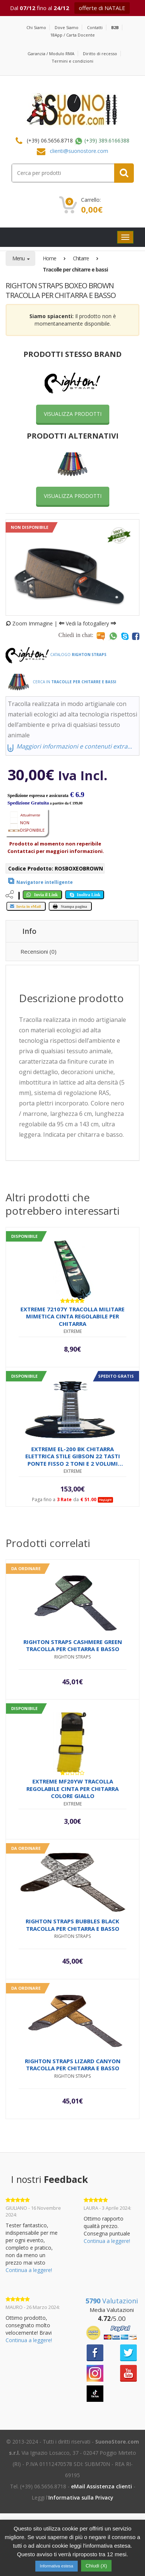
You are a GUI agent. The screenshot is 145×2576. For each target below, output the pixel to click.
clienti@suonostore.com (79, 150)
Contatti (95, 27)
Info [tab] (29, 931)
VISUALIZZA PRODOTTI (73, 413)
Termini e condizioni (72, 61)
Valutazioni (112, 2300)
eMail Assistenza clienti (101, 2486)
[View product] (39, 880)
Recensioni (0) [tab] (38, 951)
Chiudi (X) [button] (96, 2566)
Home (49, 258)
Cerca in (61, 681)
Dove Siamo (66, 27)
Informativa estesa (56, 2566)
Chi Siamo (36, 27)
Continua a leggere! (29, 2270)
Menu (19, 258)
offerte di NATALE (102, 8)
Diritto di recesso (100, 53)
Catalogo (56, 654)
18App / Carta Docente (72, 35)
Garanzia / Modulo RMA (51, 53)
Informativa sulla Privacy (80, 2497)
